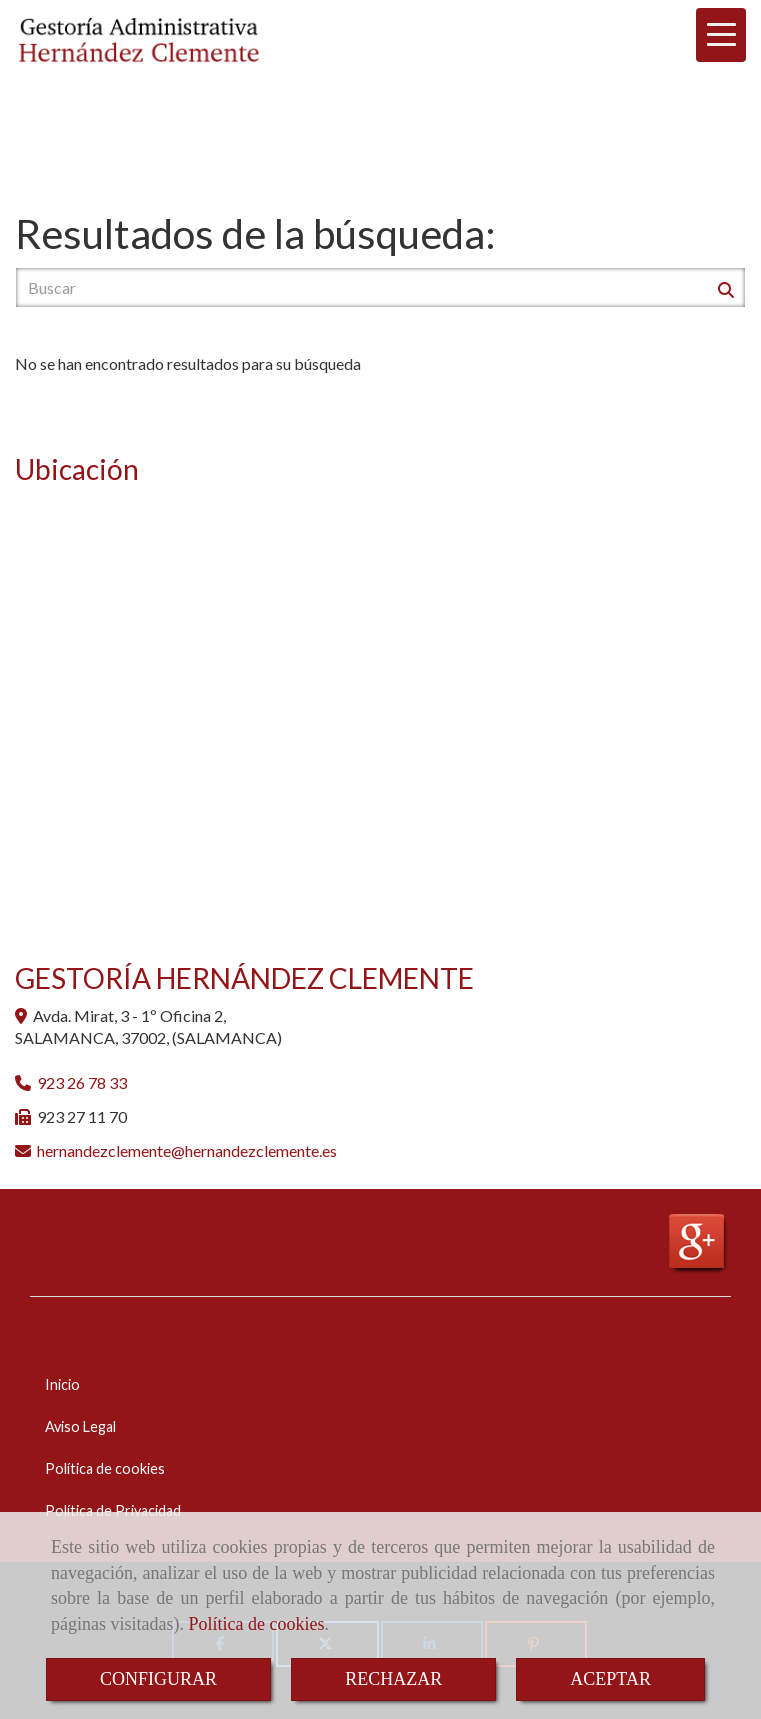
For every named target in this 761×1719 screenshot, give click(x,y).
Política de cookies (256, 1624)
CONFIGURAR (158, 1679)
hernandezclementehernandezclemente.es (187, 1150)
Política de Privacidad (113, 1510)
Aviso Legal (80, 1426)
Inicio (62, 1384)
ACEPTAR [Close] (610, 1679)
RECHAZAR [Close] (393, 1679)
